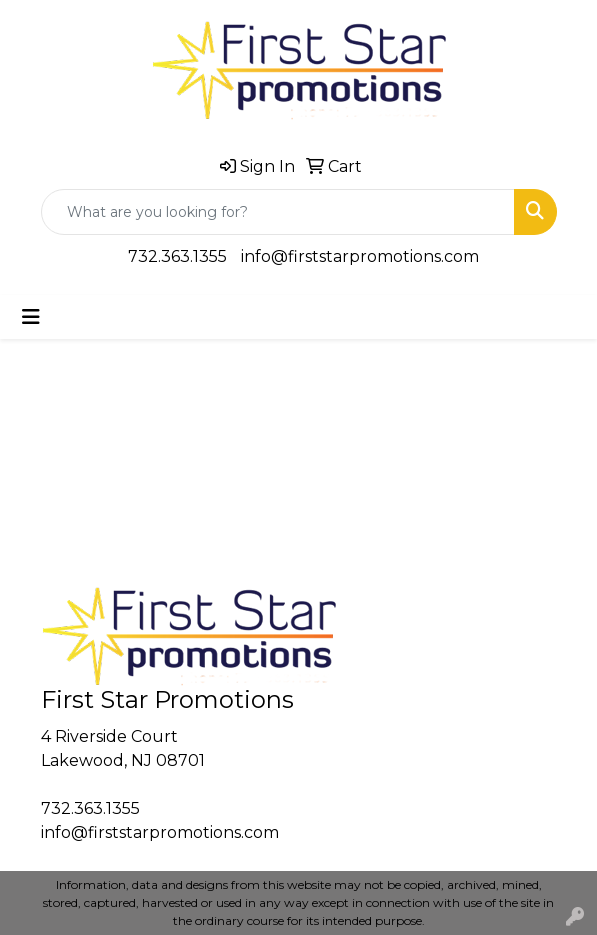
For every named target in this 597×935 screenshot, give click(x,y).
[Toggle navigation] (31, 317)
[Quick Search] (278, 212)
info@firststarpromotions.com (360, 256)
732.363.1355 (177, 256)
